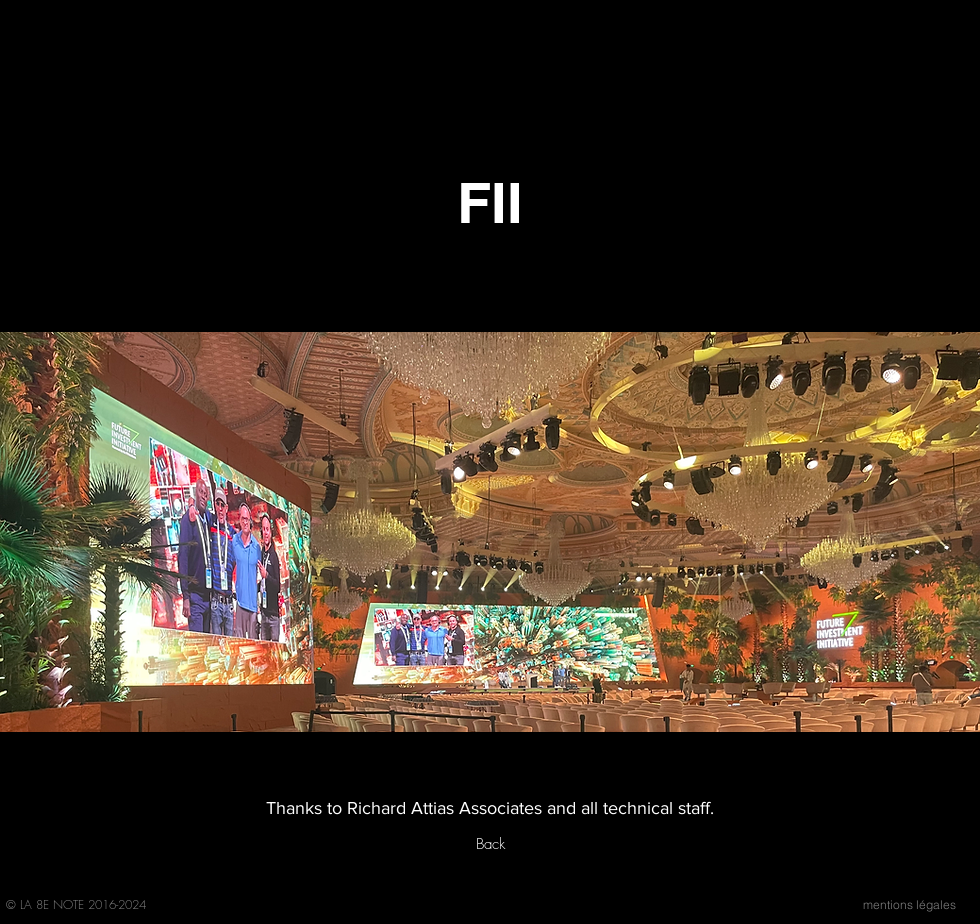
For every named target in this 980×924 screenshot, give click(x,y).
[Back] (490, 844)
